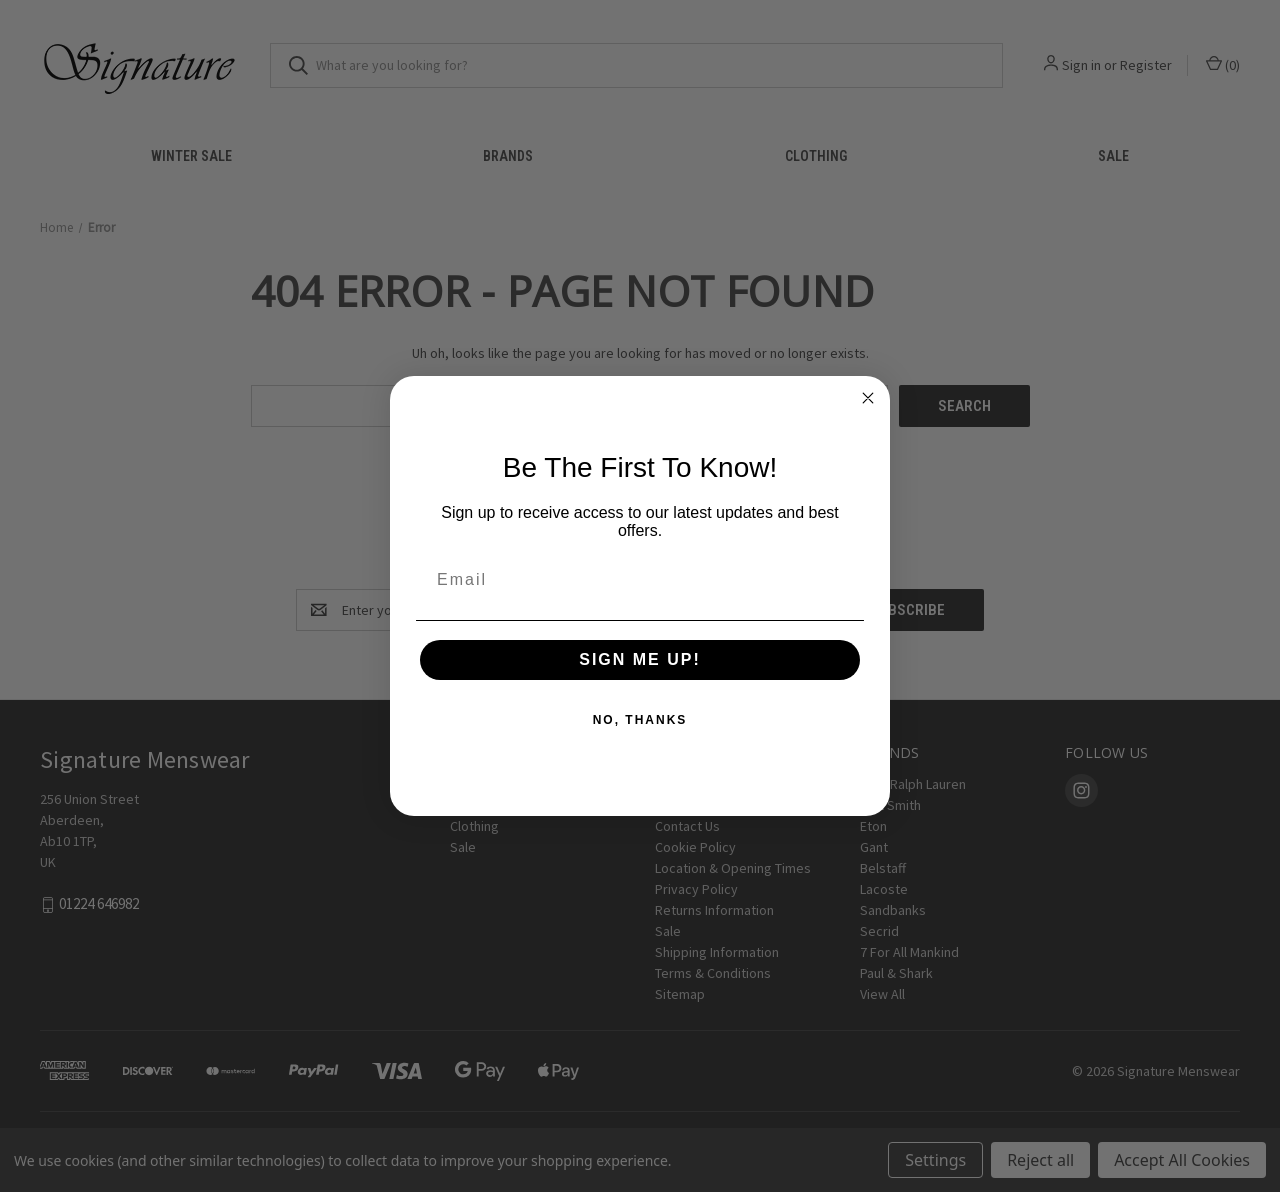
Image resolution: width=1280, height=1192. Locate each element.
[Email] (640, 580)
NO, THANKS (640, 720)
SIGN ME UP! (640, 659)
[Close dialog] (868, 398)
